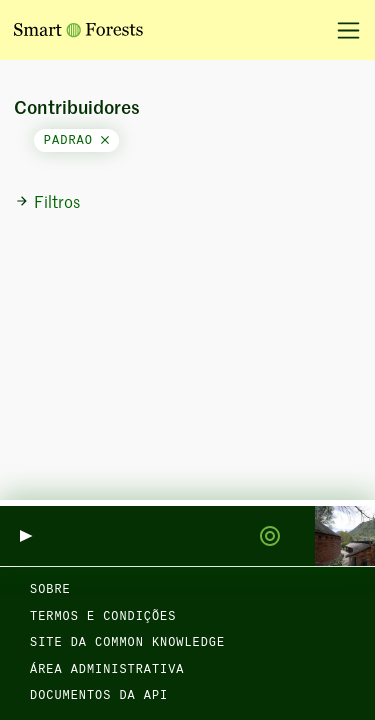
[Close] (105, 141)
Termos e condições (103, 617)
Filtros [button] (47, 203)
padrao (76, 141)
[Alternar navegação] (341, 30)
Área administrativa (107, 670)
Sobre (50, 590)
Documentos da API (99, 696)
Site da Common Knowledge (127, 643)
